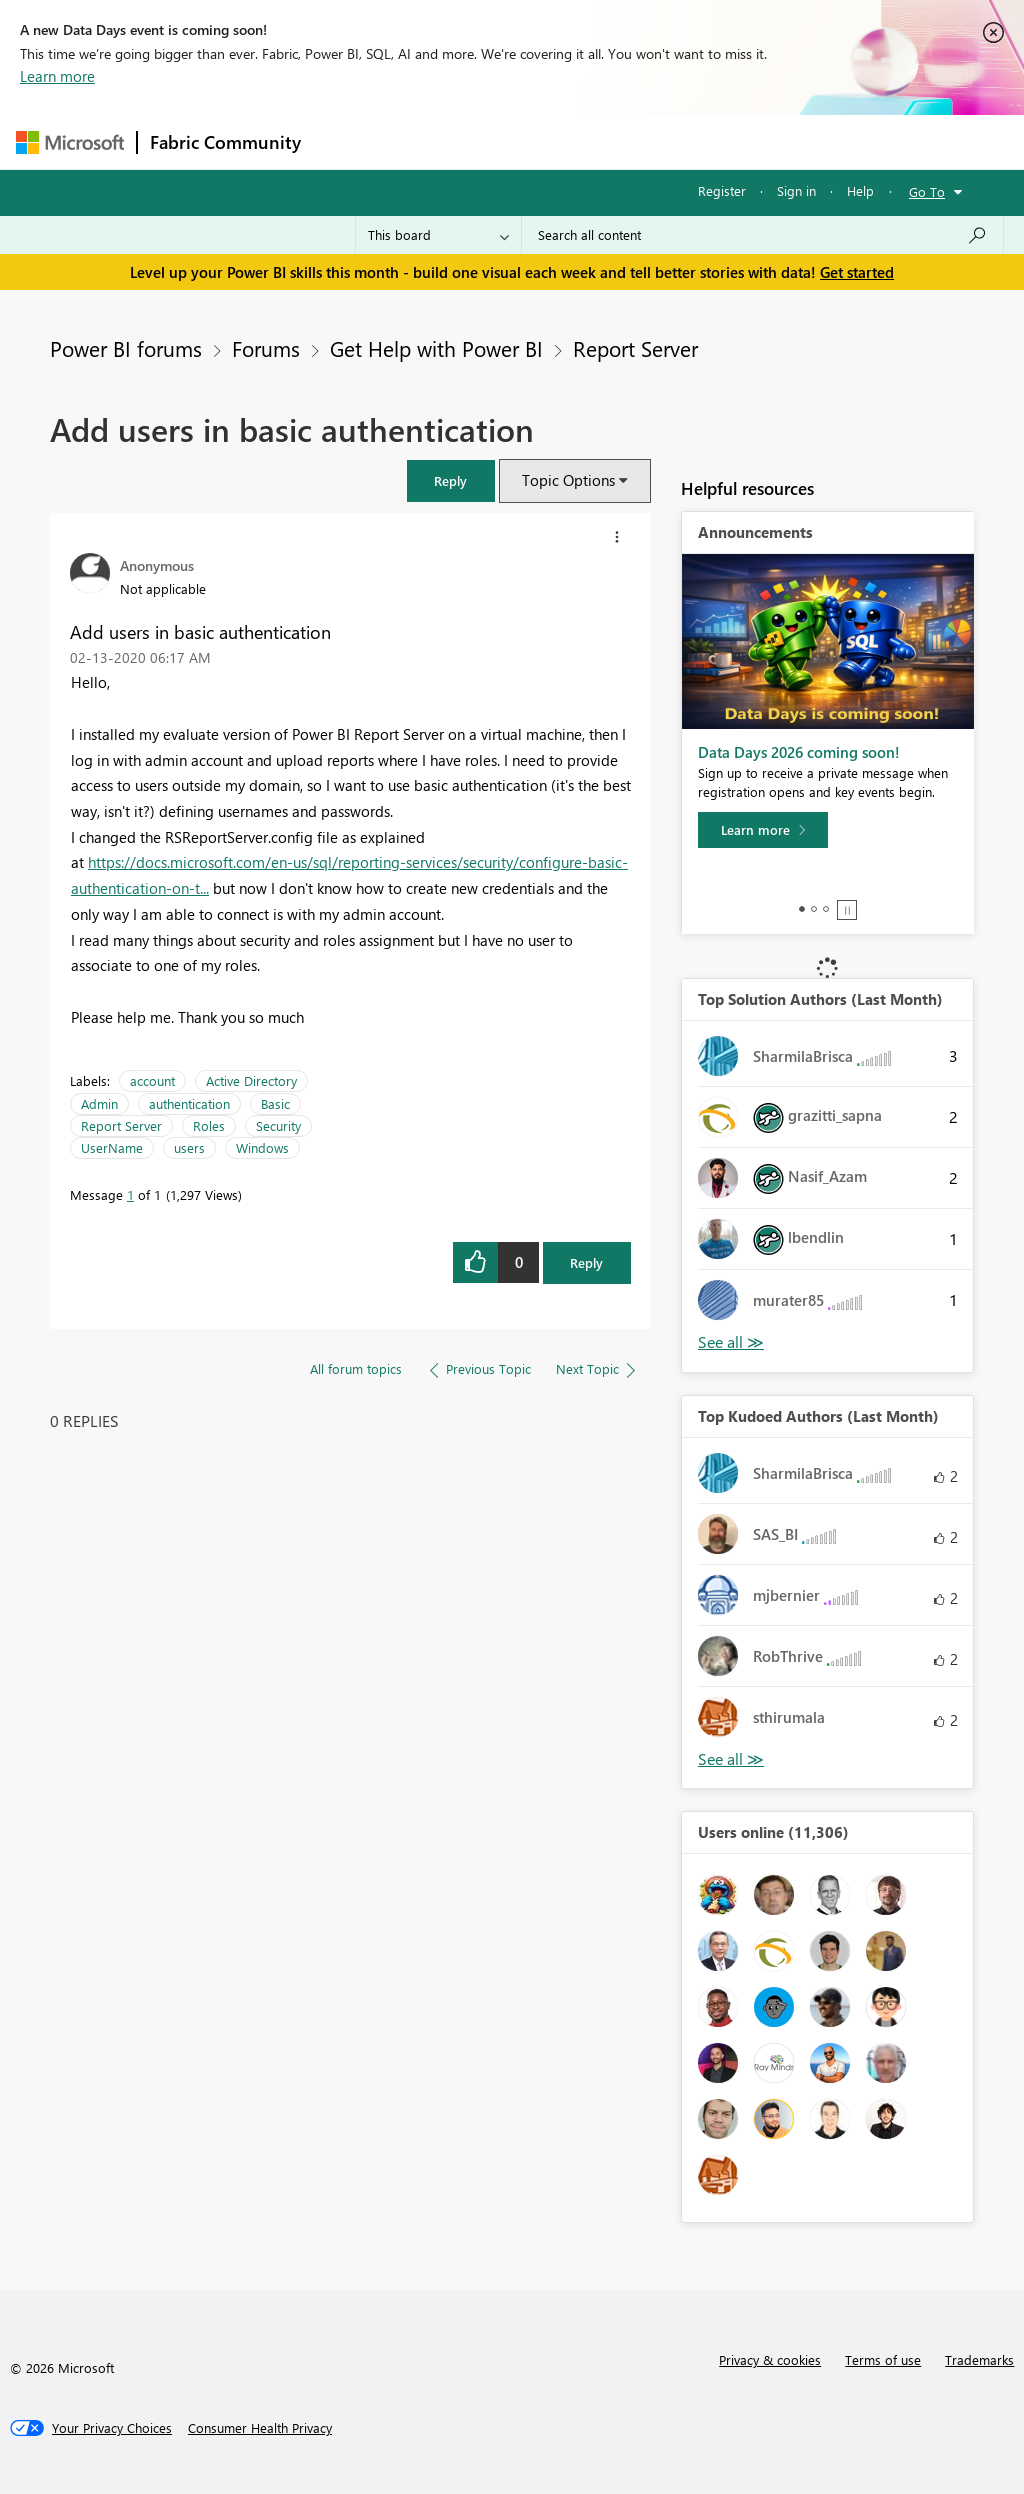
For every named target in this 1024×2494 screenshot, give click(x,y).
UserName (112, 1147)
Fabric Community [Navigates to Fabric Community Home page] (225, 142)
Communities (605, 141)
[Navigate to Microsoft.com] (70, 142)
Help (860, 190)
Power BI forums (126, 348)
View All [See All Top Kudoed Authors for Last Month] (731, 1759)
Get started (857, 272)
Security (278, 1125)
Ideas (516, 141)
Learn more (57, 76)
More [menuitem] (763, 141)
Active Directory (251, 1080)
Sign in (796, 190)
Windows (262, 1147)
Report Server (635, 348)
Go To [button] (927, 191)
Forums (346, 141)
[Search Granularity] (438, 235)
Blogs (695, 141)
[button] (451, 480)
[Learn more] (763, 830)
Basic (275, 1103)
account (152, 1080)
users (189, 1147)
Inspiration (434, 141)
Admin (99, 1103)
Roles (209, 1125)
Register (722, 190)
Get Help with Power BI (436, 348)
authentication (189, 1103)
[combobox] (762, 235)
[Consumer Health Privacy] (260, 2428)
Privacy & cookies (770, 2359)
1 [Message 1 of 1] (130, 1194)
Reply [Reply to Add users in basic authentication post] (586, 1262)
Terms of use (883, 2359)
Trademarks (979, 2359)
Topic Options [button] (568, 480)
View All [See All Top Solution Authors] (731, 1342)
